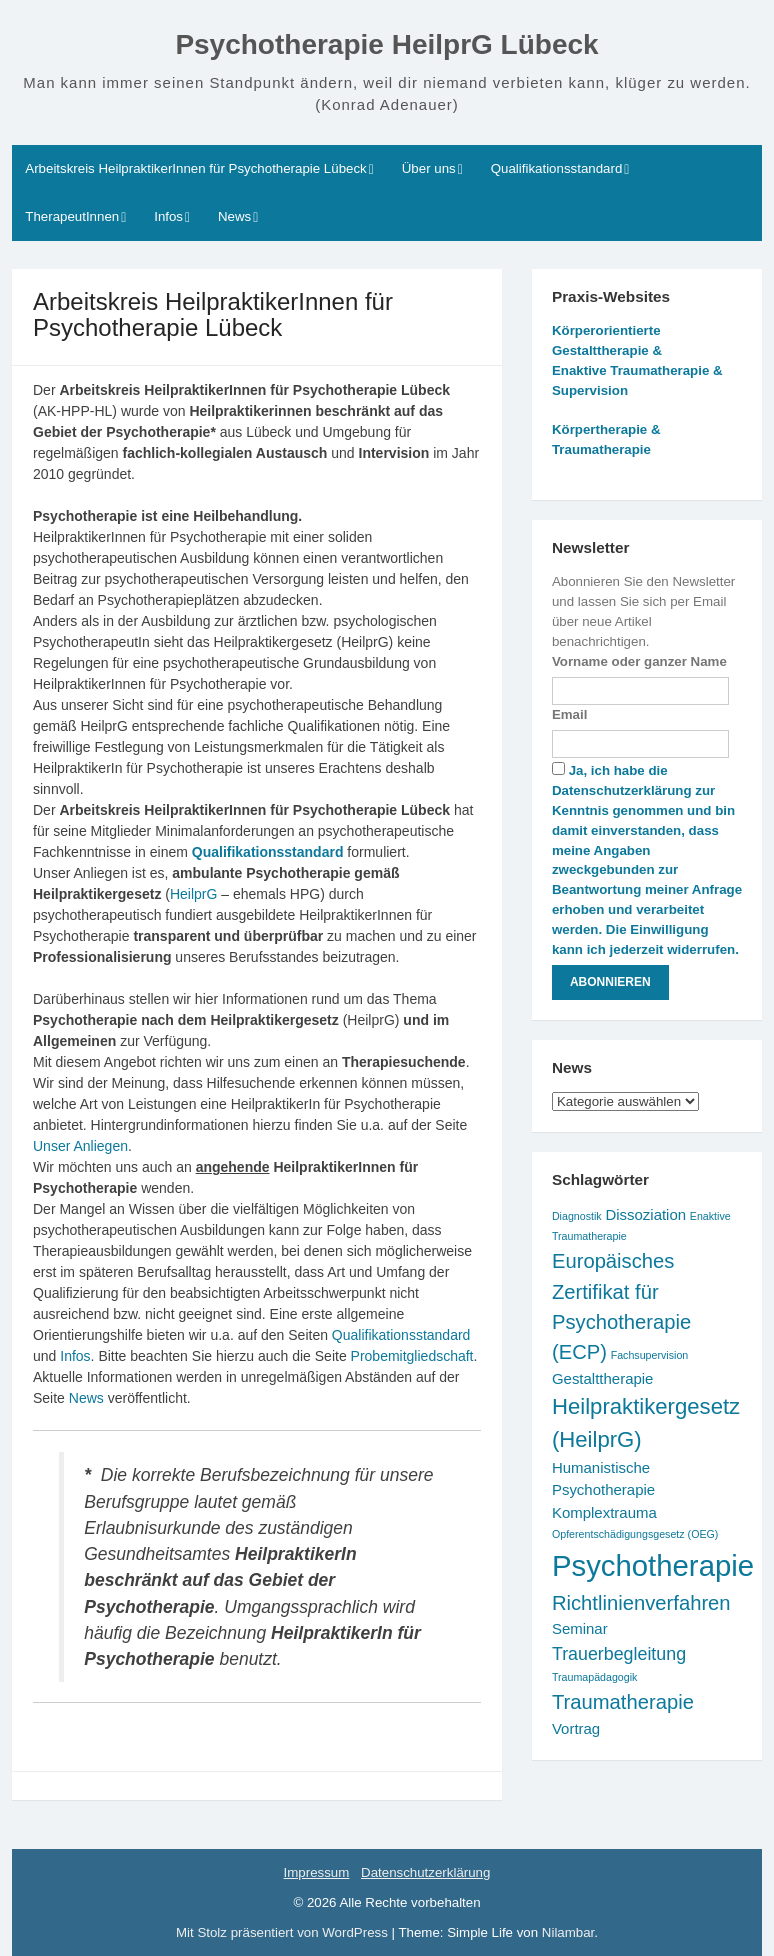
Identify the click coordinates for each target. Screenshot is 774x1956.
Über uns (429, 168)
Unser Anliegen (80, 1146)
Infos (168, 216)
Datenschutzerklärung (425, 1872)
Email (569, 714)
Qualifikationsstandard (557, 168)
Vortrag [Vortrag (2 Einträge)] (576, 1728)
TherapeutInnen (72, 216)
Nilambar (568, 1932)
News (234, 216)
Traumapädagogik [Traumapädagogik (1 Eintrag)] (595, 1677)
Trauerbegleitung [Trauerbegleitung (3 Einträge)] (619, 1654)
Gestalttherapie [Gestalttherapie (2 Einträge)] (603, 1378)
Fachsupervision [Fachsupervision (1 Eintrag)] (650, 1355)
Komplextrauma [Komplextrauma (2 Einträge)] (604, 1512)
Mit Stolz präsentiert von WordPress (284, 1932)
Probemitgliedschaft (412, 1356)
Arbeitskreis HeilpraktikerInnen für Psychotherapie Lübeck (195, 168)
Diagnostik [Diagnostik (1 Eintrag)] (577, 1216)
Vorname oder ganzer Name (639, 661)
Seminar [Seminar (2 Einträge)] (580, 1628)
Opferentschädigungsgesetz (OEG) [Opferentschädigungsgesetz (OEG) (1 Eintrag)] (635, 1534)
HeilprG (193, 894)
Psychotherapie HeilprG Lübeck (386, 44)
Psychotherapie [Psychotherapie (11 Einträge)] (653, 1565)
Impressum (317, 1872)
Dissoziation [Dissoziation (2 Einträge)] (645, 1214)
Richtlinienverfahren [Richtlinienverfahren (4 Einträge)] (641, 1603)
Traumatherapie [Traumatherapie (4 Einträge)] (623, 1702)
